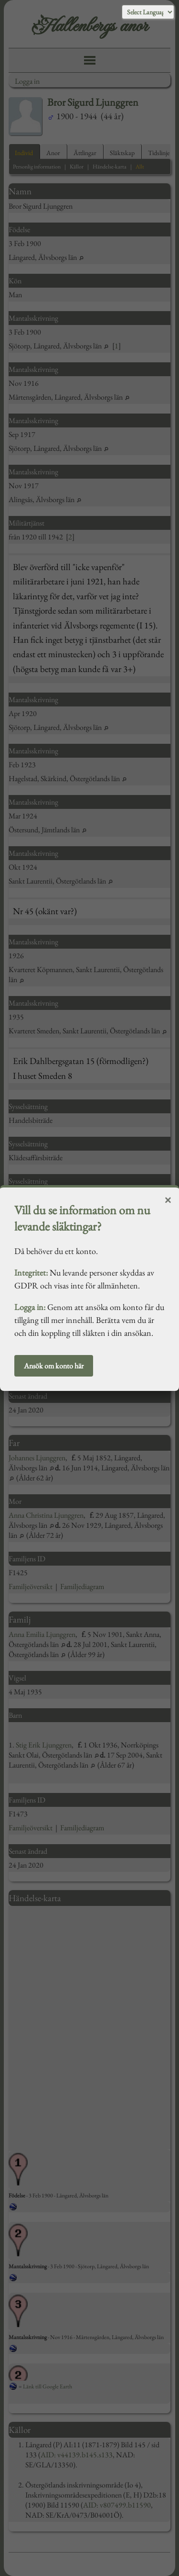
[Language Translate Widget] (148, 12)
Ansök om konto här (54, 1366)
